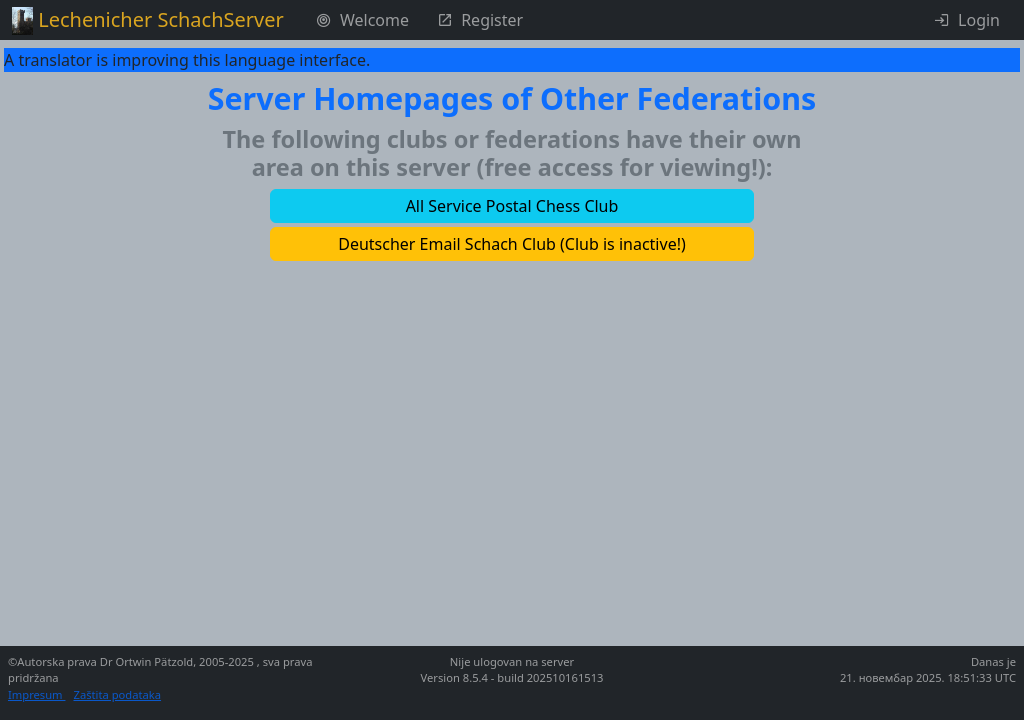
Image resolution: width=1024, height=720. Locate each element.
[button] (512, 206)
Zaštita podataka (117, 694)
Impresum (36, 694)
